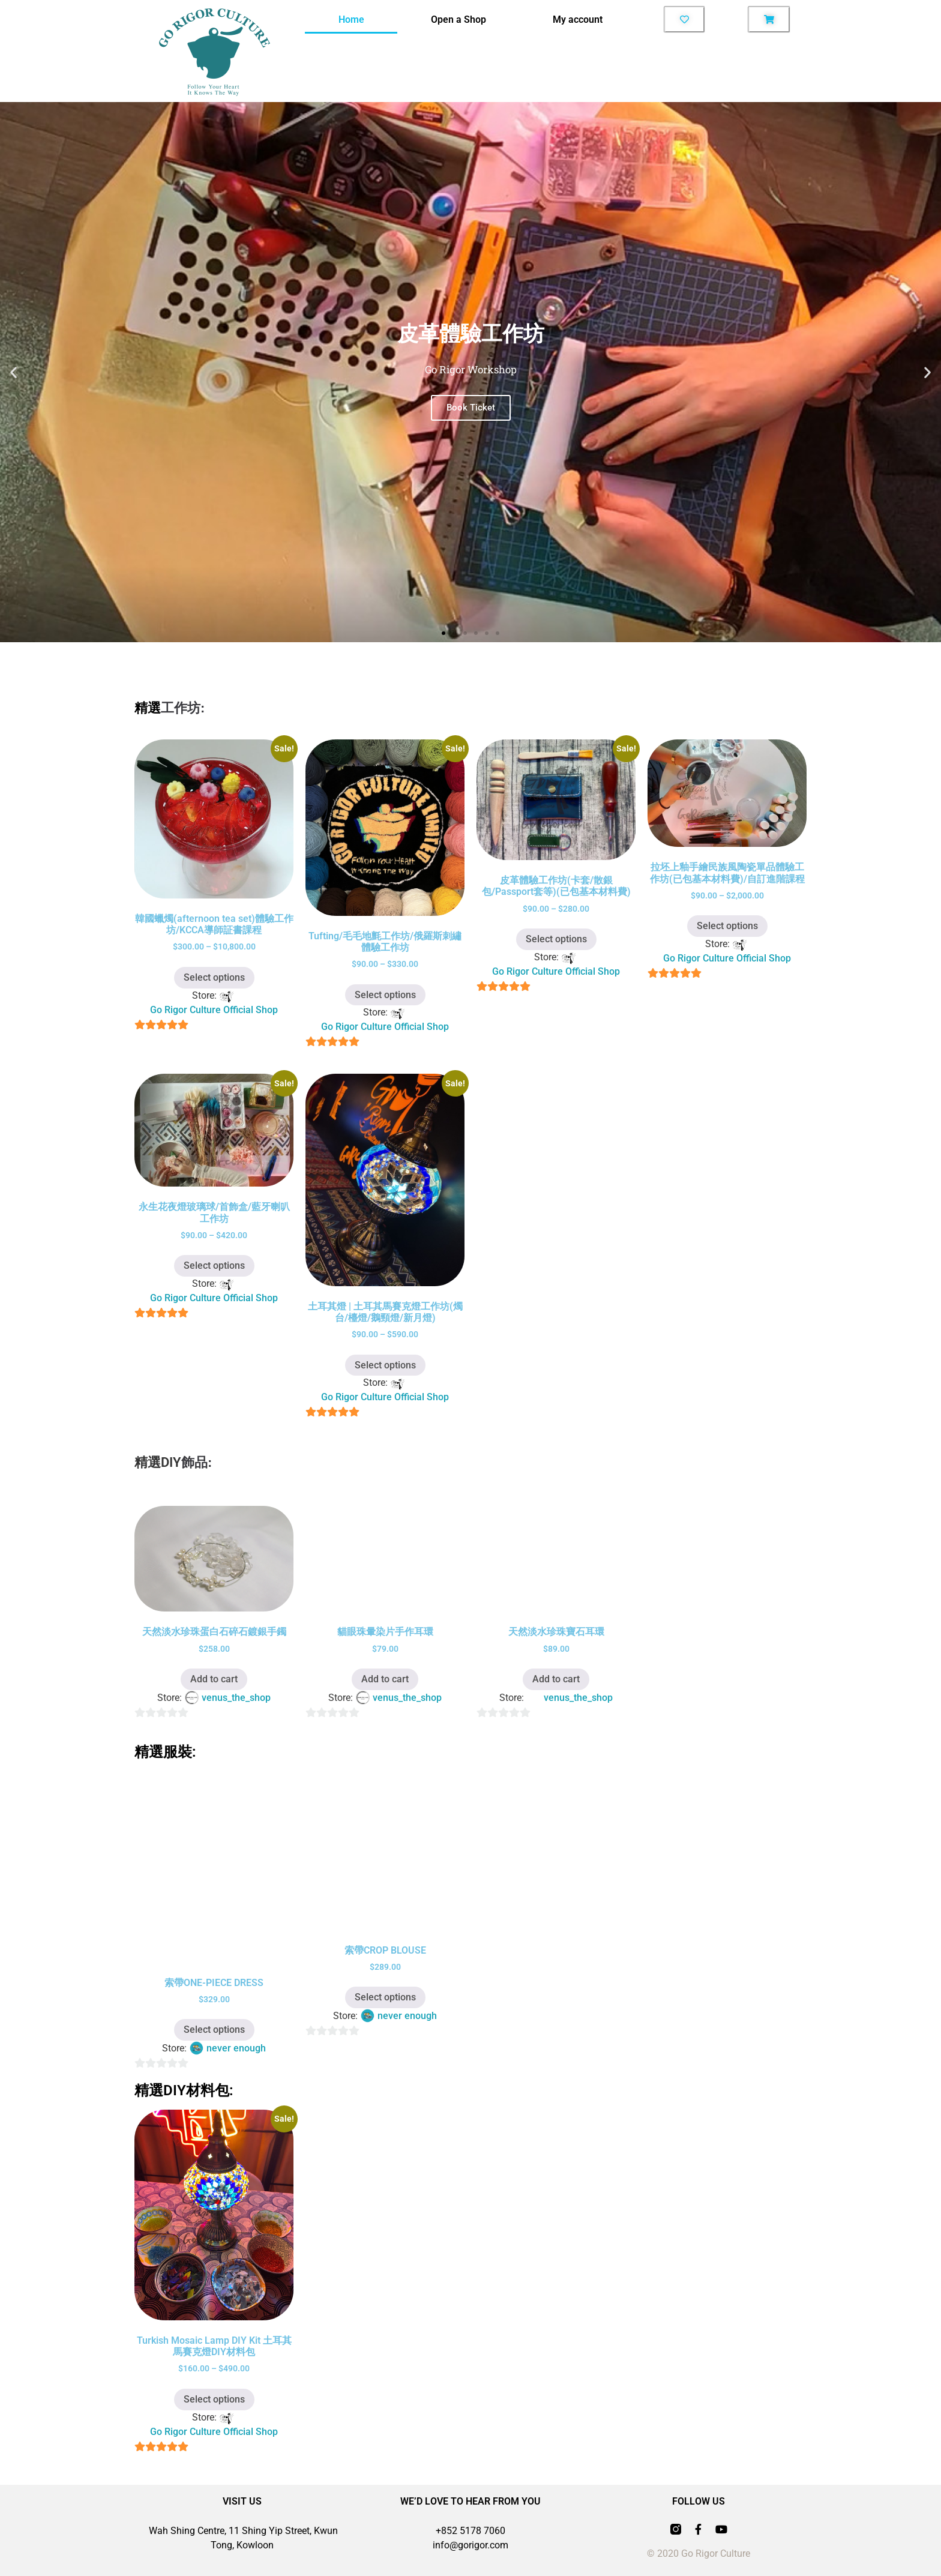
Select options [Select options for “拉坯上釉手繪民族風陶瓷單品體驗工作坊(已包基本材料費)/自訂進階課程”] (727, 925)
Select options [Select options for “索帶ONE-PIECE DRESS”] (214, 2029)
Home (351, 19)
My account (578, 19)
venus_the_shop (236, 1697)
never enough (236, 2048)
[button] (13, 372)
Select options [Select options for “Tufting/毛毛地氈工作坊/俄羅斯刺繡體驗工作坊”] (385, 995)
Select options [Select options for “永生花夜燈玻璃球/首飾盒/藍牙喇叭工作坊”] (214, 1265)
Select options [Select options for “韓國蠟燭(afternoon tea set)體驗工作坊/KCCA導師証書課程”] (214, 977)
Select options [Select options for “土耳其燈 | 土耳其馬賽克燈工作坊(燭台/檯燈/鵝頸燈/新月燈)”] (385, 1365)
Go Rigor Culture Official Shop (214, 1010)
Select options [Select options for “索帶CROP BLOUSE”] (385, 1997)
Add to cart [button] (214, 1679)
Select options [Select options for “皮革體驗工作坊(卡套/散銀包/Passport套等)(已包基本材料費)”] (556, 939)
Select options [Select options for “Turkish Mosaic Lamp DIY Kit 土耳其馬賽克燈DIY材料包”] (214, 2399)
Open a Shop (458, 19)
